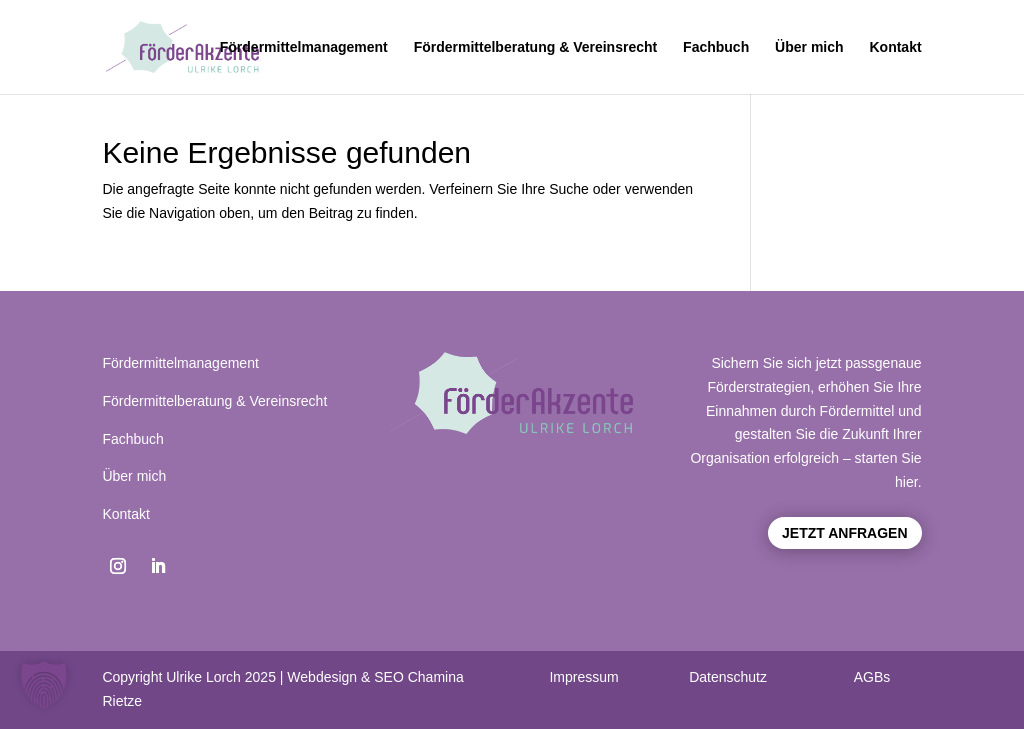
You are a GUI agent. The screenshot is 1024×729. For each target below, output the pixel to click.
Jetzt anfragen (844, 533)
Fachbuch (716, 47)
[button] (44, 685)
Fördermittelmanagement (304, 47)
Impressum (583, 677)
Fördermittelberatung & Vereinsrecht (536, 47)
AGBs (872, 677)
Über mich (809, 47)
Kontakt (895, 47)
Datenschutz (728, 677)
